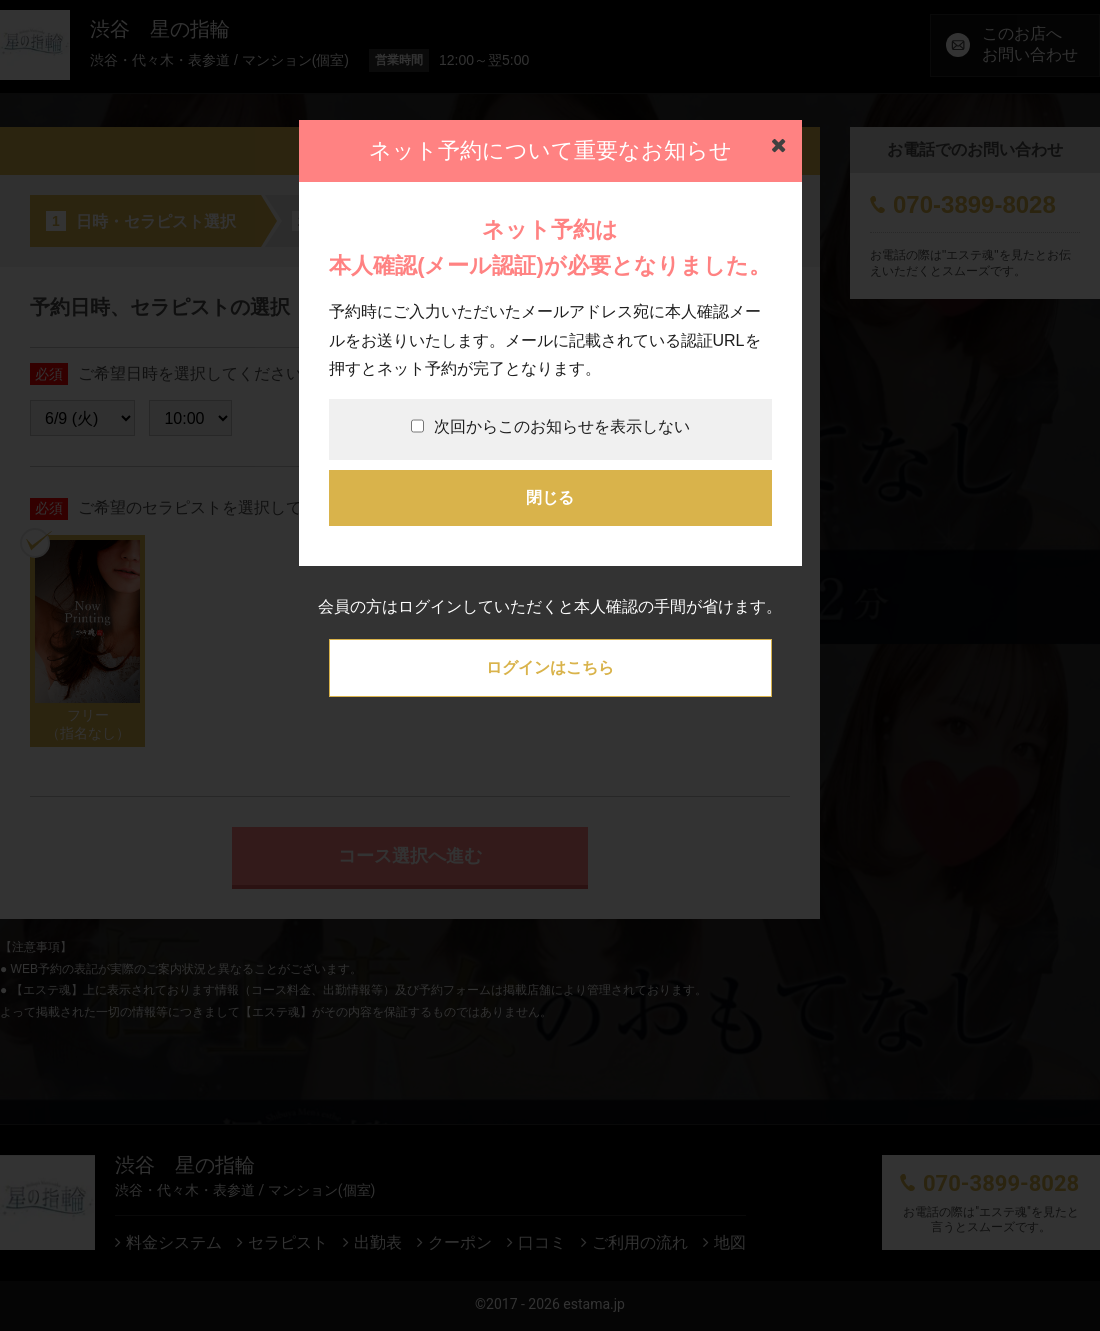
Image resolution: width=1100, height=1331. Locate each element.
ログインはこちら (550, 667)
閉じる (550, 497)
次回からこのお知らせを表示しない (550, 426)
